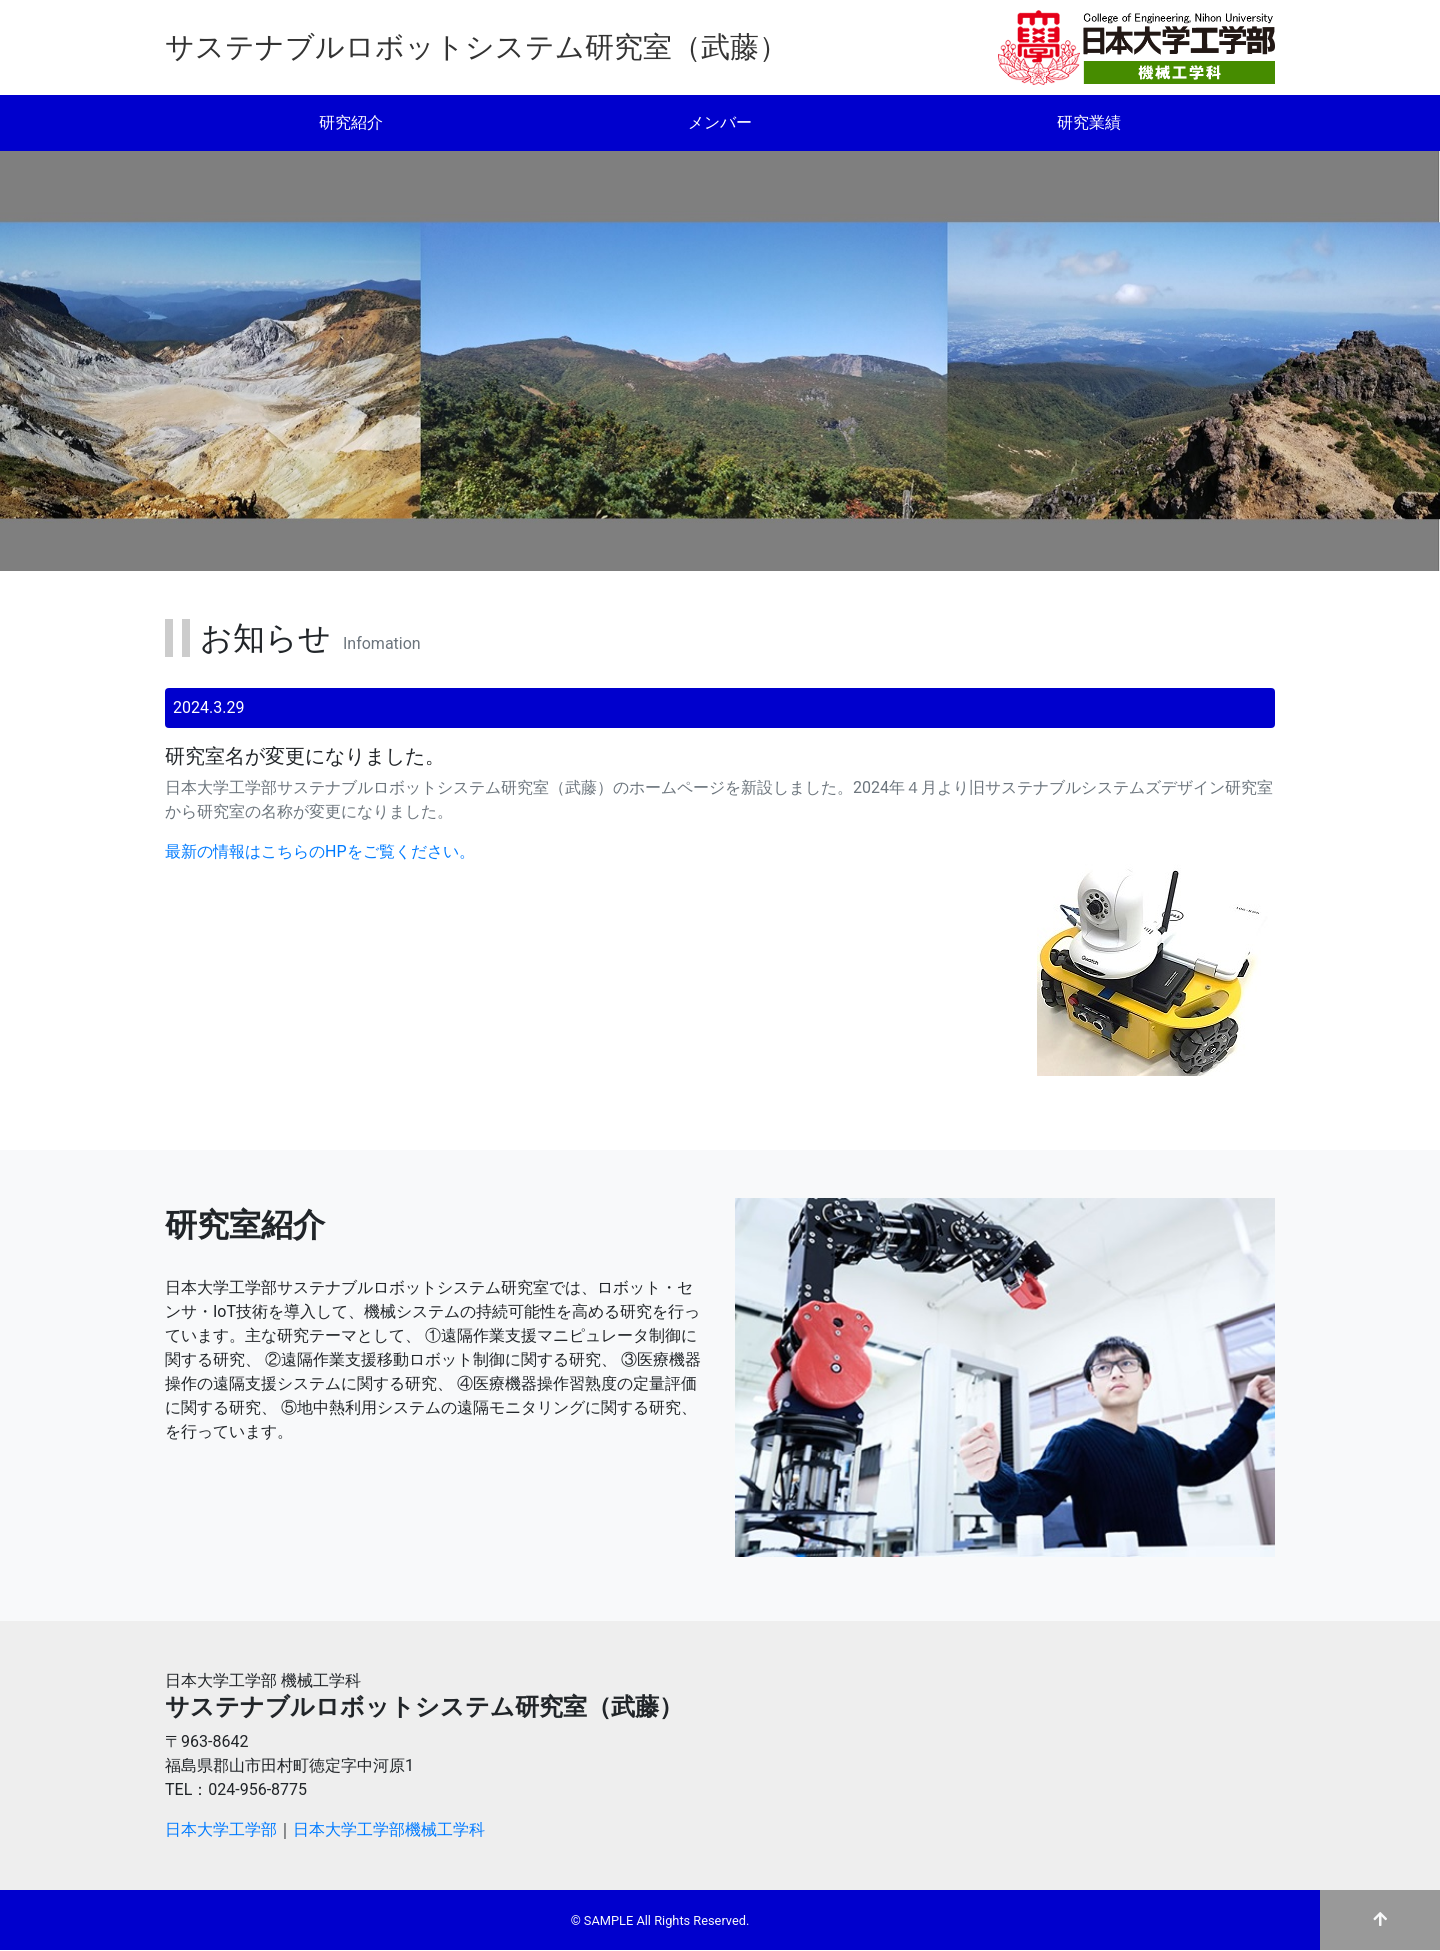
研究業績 (1089, 122)
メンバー (720, 122)
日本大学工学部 (221, 1829)
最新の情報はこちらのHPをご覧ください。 (320, 851)
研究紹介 (351, 122)
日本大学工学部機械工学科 (389, 1829)
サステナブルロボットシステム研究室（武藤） (476, 47)
